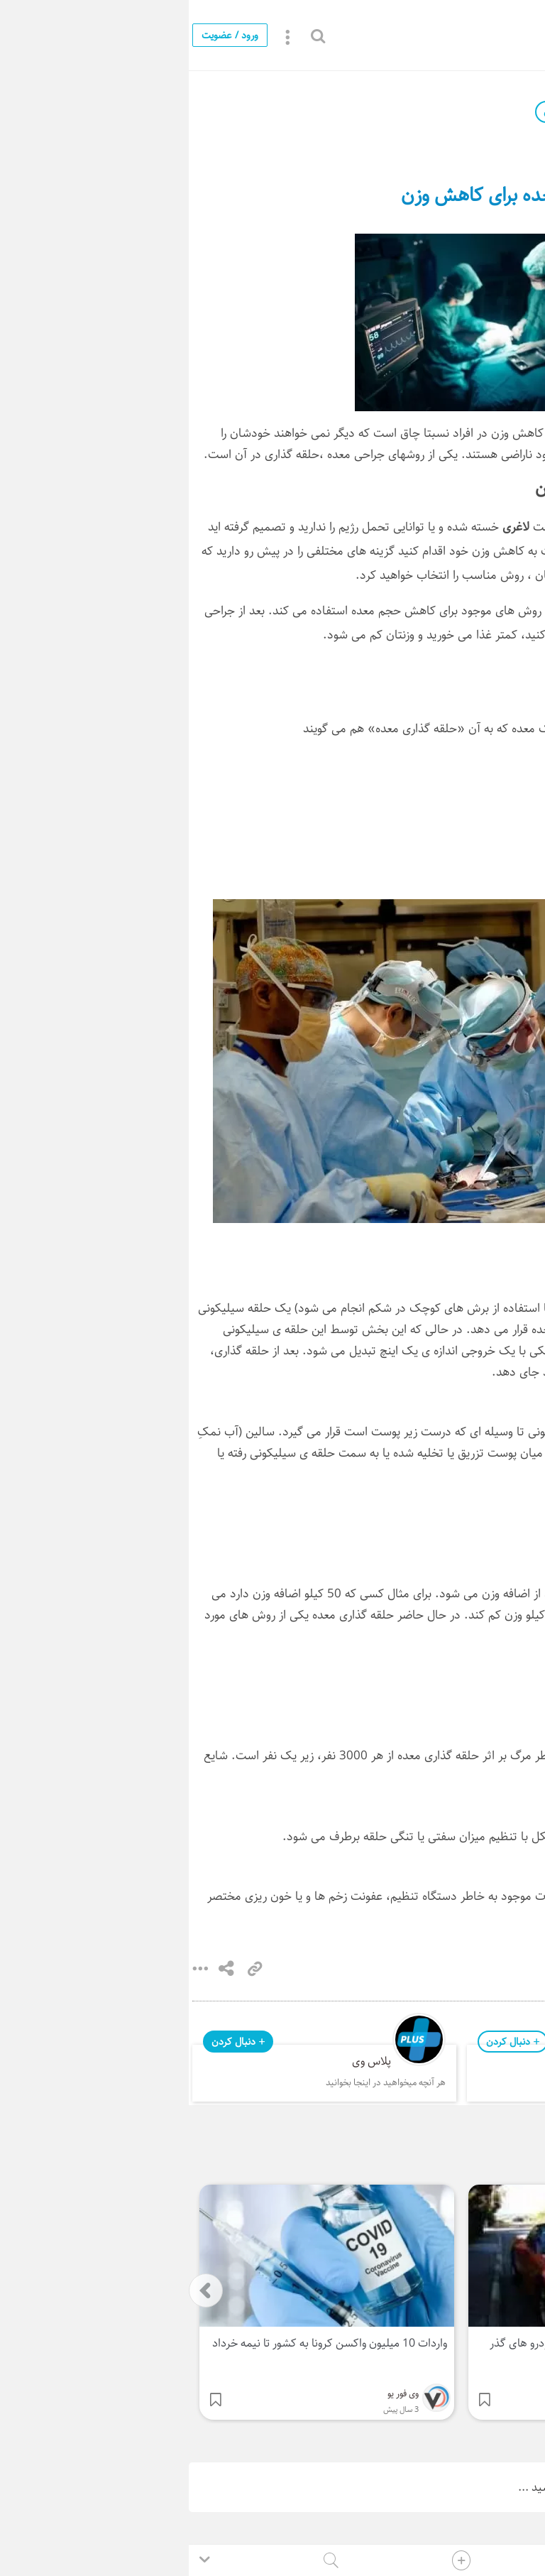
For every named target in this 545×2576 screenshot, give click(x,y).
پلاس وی (182, 2061)
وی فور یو (446, 112)
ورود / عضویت (41, 35)
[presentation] (17, 2290)
